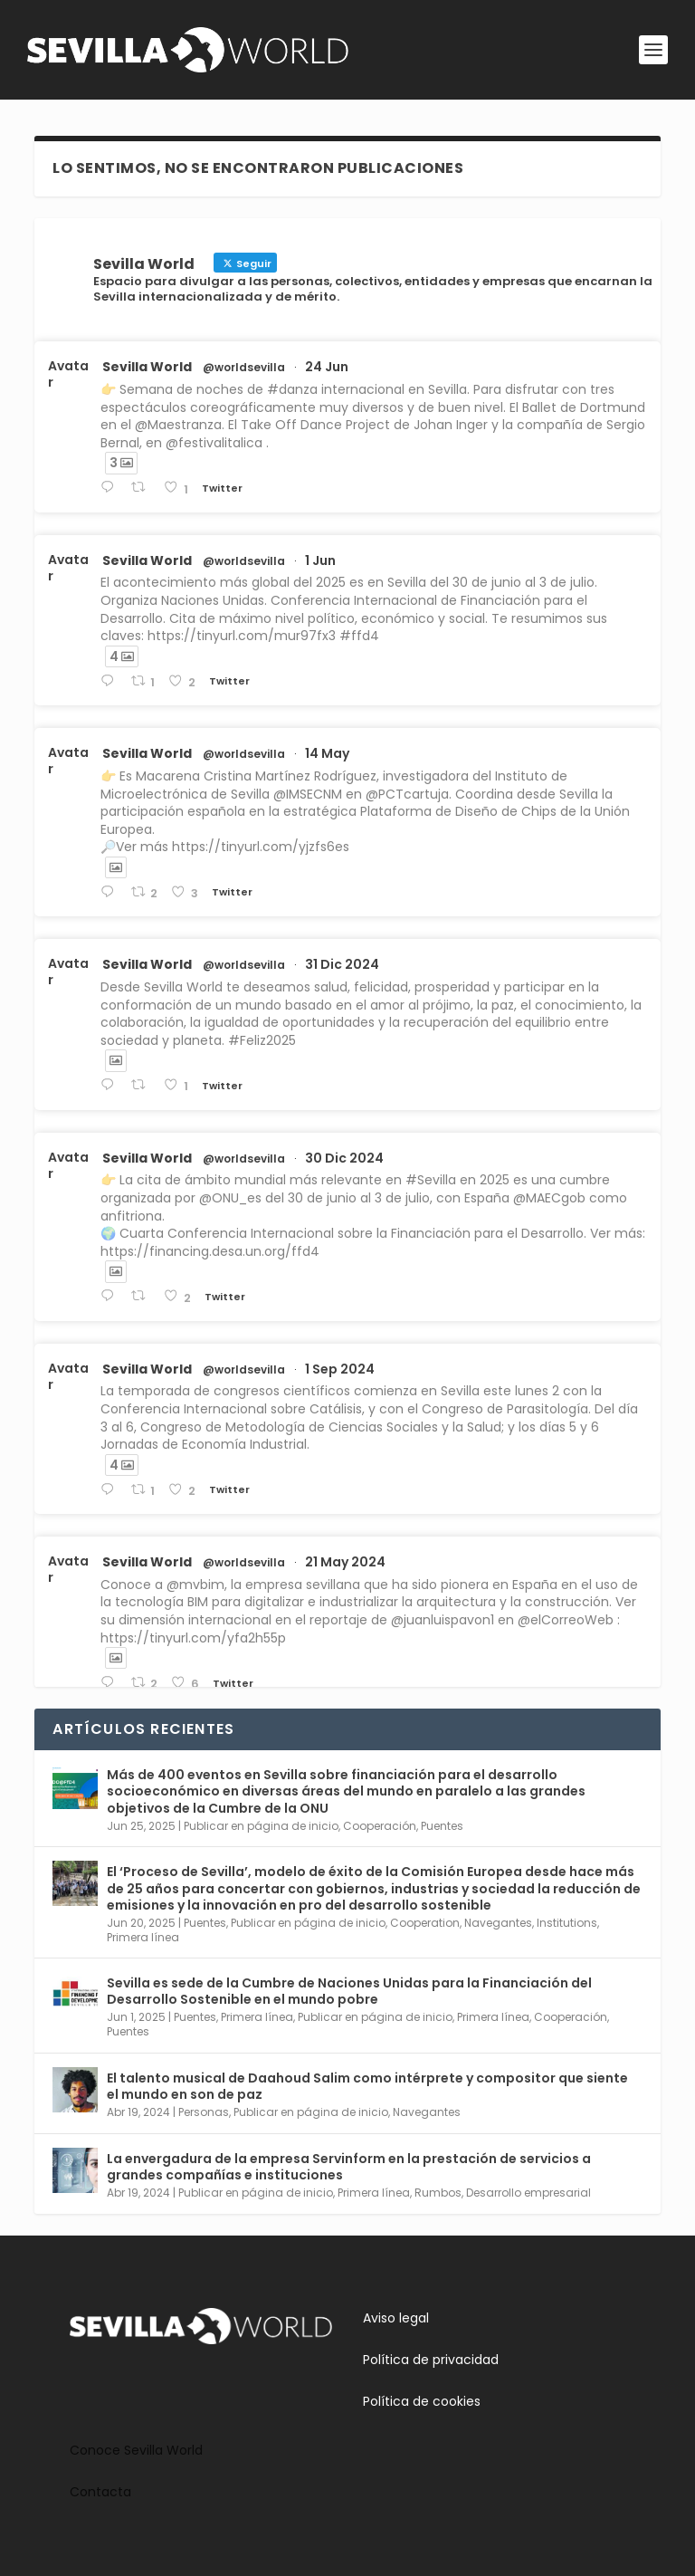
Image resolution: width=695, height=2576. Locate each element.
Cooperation (425, 1922)
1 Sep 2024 (340, 1369)
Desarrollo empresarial (528, 2192)
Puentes (442, 1826)
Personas (203, 2112)
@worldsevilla (244, 367)
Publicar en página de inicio (261, 1826)
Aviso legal (396, 2318)
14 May (327, 753)
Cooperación (379, 1826)
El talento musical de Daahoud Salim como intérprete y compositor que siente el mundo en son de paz (367, 2086)
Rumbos (438, 2192)
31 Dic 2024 (342, 964)
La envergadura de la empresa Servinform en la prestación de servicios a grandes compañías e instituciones (349, 2167)
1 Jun (320, 560)
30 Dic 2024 (344, 1158)
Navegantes (498, 1922)
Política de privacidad (431, 2360)
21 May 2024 (345, 1562)
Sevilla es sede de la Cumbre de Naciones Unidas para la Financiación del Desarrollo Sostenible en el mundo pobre (349, 1991)
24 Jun (326, 367)
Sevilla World (147, 367)
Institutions (567, 1922)
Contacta (100, 2492)
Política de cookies (422, 2401)
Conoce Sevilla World (136, 2450)
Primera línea (143, 1937)
